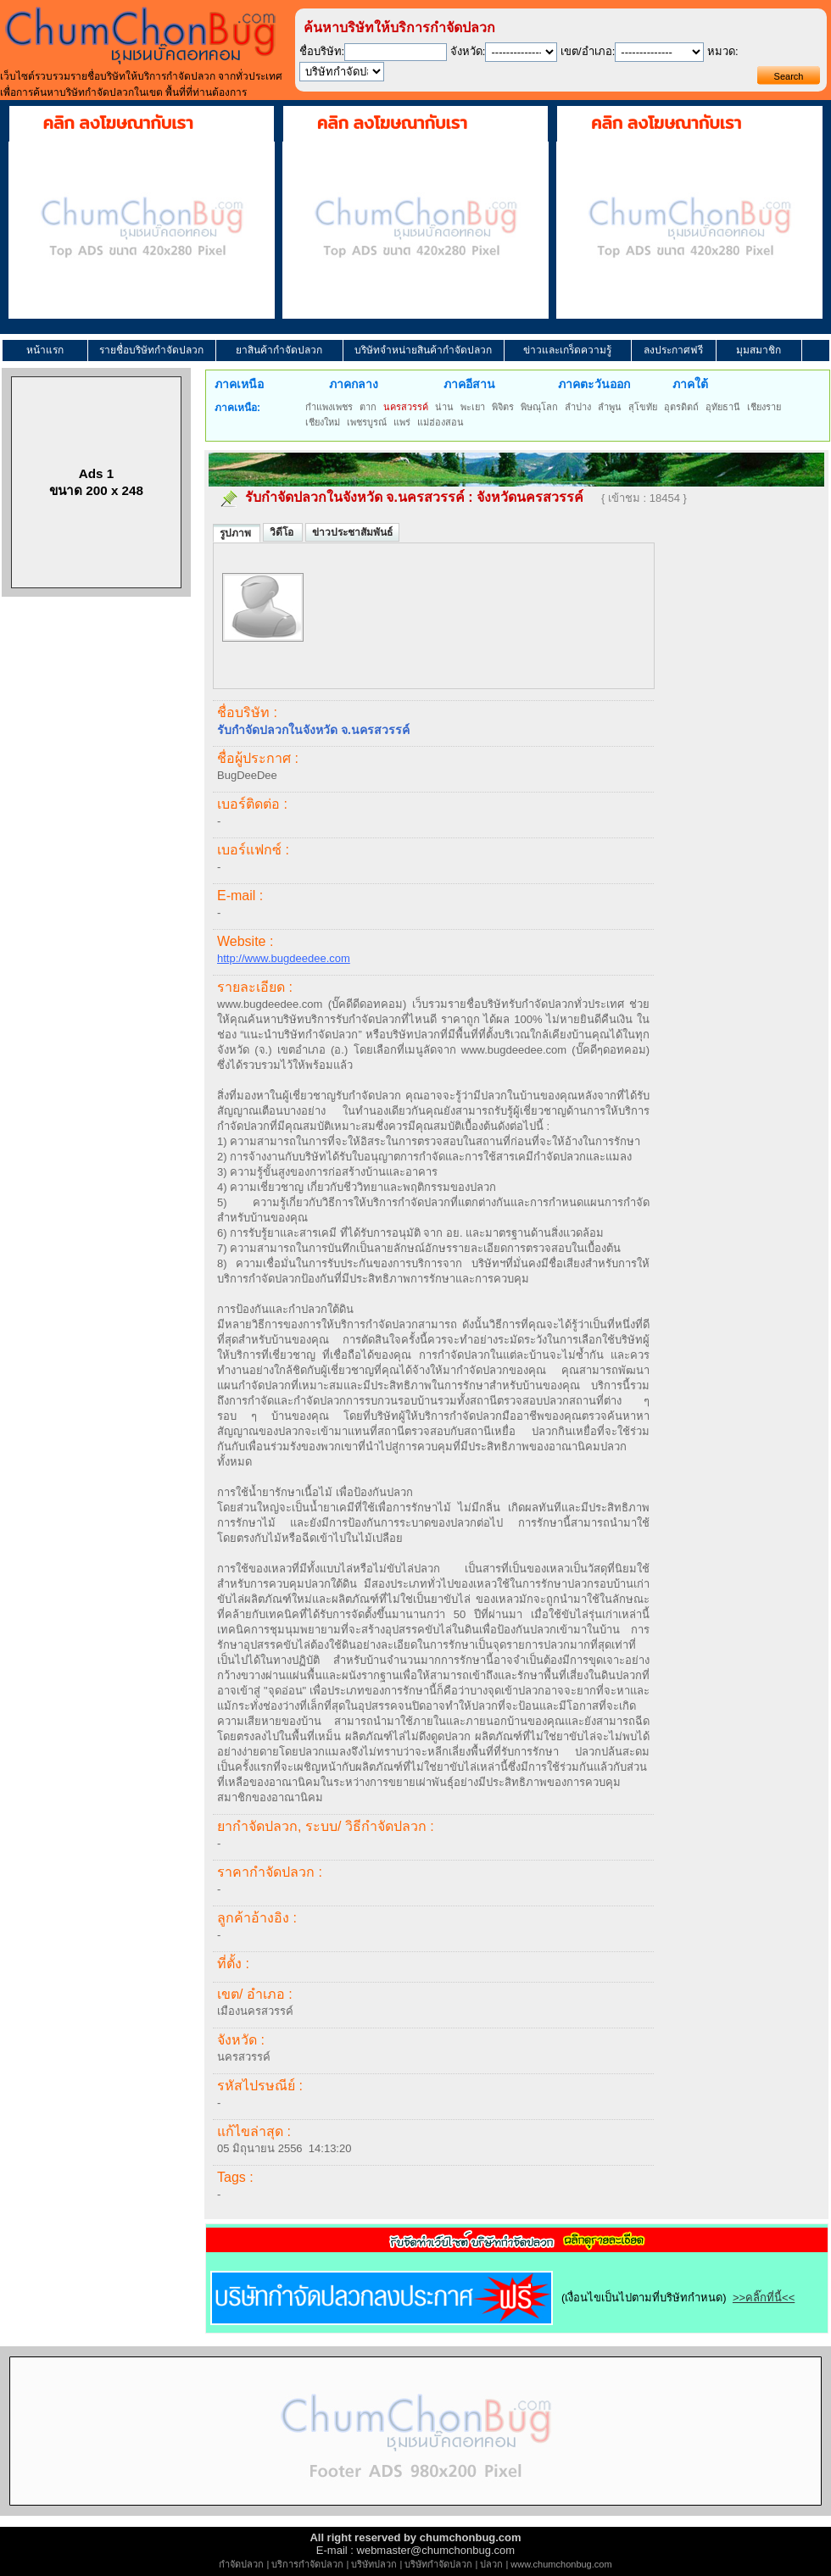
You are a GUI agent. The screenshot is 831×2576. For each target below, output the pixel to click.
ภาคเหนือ (239, 384)
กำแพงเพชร (329, 407)
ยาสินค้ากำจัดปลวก (279, 350)
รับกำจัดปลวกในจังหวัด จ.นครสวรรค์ (355, 497)
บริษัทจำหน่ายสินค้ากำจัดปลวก (423, 350)
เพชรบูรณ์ (367, 422)
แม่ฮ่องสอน (440, 422)
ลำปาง (578, 407)
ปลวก (491, 2564)
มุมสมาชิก (758, 350)
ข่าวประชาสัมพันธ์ (352, 532)
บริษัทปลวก (374, 2564)
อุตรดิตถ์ (681, 407)
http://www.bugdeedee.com (283, 958)
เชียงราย (764, 407)
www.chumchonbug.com (560, 2564)
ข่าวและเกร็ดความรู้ (567, 350)
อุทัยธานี (723, 407)
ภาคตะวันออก (594, 384)
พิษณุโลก (539, 407)
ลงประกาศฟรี (673, 350)
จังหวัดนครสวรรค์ (530, 497)
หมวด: (723, 51)
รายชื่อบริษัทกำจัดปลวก (151, 350)
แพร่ (401, 422)
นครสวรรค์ (405, 407)
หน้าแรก (45, 350)
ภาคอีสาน (469, 384)
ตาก (368, 407)
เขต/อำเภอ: (588, 51)
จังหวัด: (468, 51)
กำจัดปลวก (241, 2564)
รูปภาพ (237, 533)
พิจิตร (503, 407)
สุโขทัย (642, 407)
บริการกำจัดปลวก (307, 2564)
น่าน (444, 407)
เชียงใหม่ (322, 422)
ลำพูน (610, 407)
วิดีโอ (283, 532)
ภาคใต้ (690, 384)
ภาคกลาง (353, 384)
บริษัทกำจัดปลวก (438, 2564)
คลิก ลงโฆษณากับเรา (118, 123)
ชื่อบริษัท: (322, 51)
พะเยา (472, 407)
